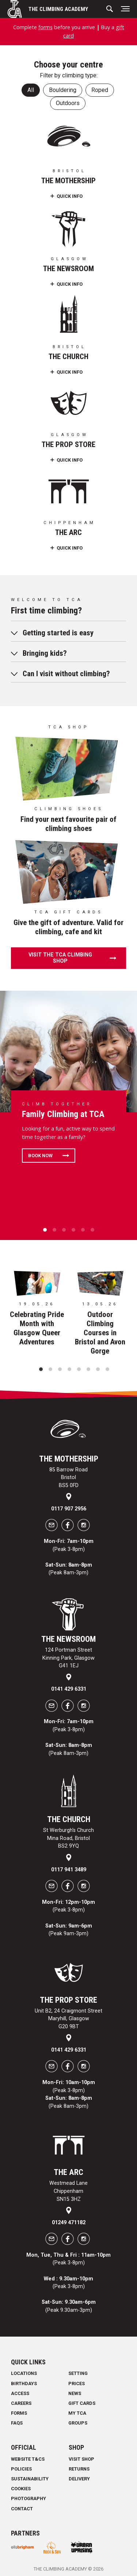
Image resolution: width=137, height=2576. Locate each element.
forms (45, 27)
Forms (19, 2413)
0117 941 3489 (68, 1870)
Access (20, 2393)
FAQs (17, 2423)
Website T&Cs (28, 2459)
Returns (79, 2469)
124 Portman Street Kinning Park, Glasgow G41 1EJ (68, 1658)
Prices (76, 2383)
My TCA (77, 2413)
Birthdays (24, 2383)
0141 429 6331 (68, 1689)
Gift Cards (81, 2403)
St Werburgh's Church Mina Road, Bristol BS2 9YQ (68, 1838)
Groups (77, 2423)
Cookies (21, 2488)
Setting (78, 2373)
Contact (22, 2508)
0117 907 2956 (68, 1509)
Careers (21, 2403)
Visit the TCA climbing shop (60, 958)
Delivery (79, 2478)
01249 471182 (68, 2222)
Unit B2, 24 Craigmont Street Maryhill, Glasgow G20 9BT (68, 2019)
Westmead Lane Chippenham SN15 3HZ (68, 2191)
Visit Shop (81, 2459)
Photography (28, 2498)
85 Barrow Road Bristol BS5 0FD (68, 1478)
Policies (21, 2469)
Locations (24, 2373)
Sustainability (30, 2478)
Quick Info (70, 196)
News (74, 2393)
